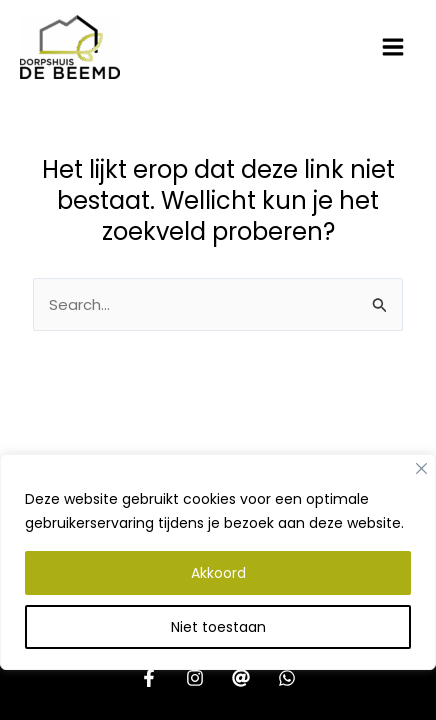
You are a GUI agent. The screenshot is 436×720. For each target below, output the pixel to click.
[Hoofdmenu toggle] (393, 47)
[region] (218, 587)
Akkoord (218, 573)
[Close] (421, 468)
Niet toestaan (218, 627)
